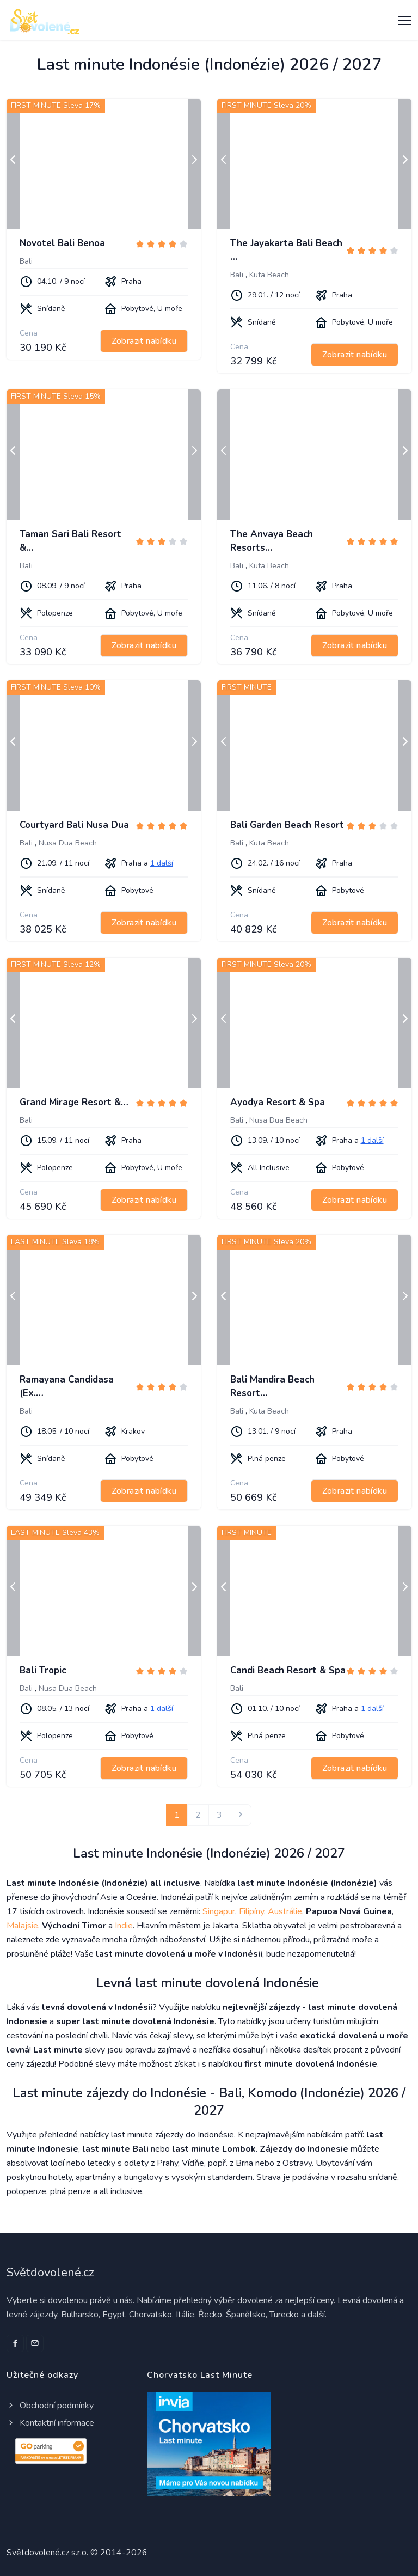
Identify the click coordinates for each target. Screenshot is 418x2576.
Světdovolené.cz (50, 2272)
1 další (161, 863)
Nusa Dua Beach (68, 843)
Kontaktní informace (50, 2423)
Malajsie (22, 1926)
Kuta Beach (269, 275)
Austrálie (285, 1911)
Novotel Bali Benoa (62, 243)
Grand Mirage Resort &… (74, 1102)
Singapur (218, 1911)
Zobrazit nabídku (144, 341)
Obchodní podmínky (50, 2405)
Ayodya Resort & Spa (277, 1102)
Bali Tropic (43, 1670)
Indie (124, 1926)
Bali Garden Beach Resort (287, 825)
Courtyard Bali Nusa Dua (74, 825)
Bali (26, 261)
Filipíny (251, 1911)
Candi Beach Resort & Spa (288, 1670)
